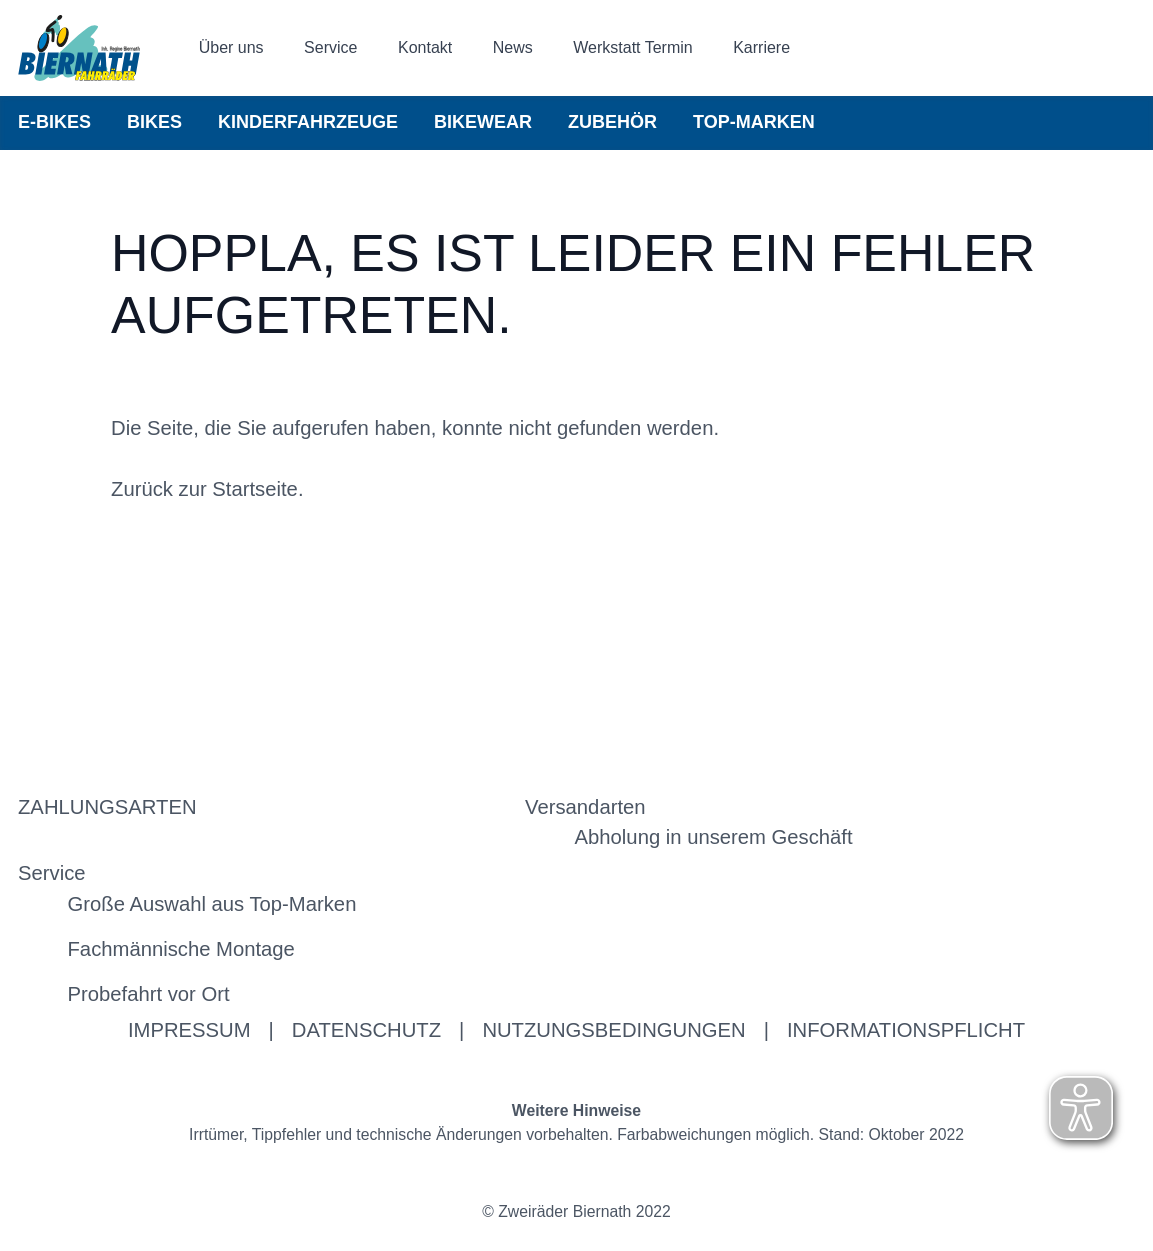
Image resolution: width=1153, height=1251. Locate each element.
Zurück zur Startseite (204, 489)
